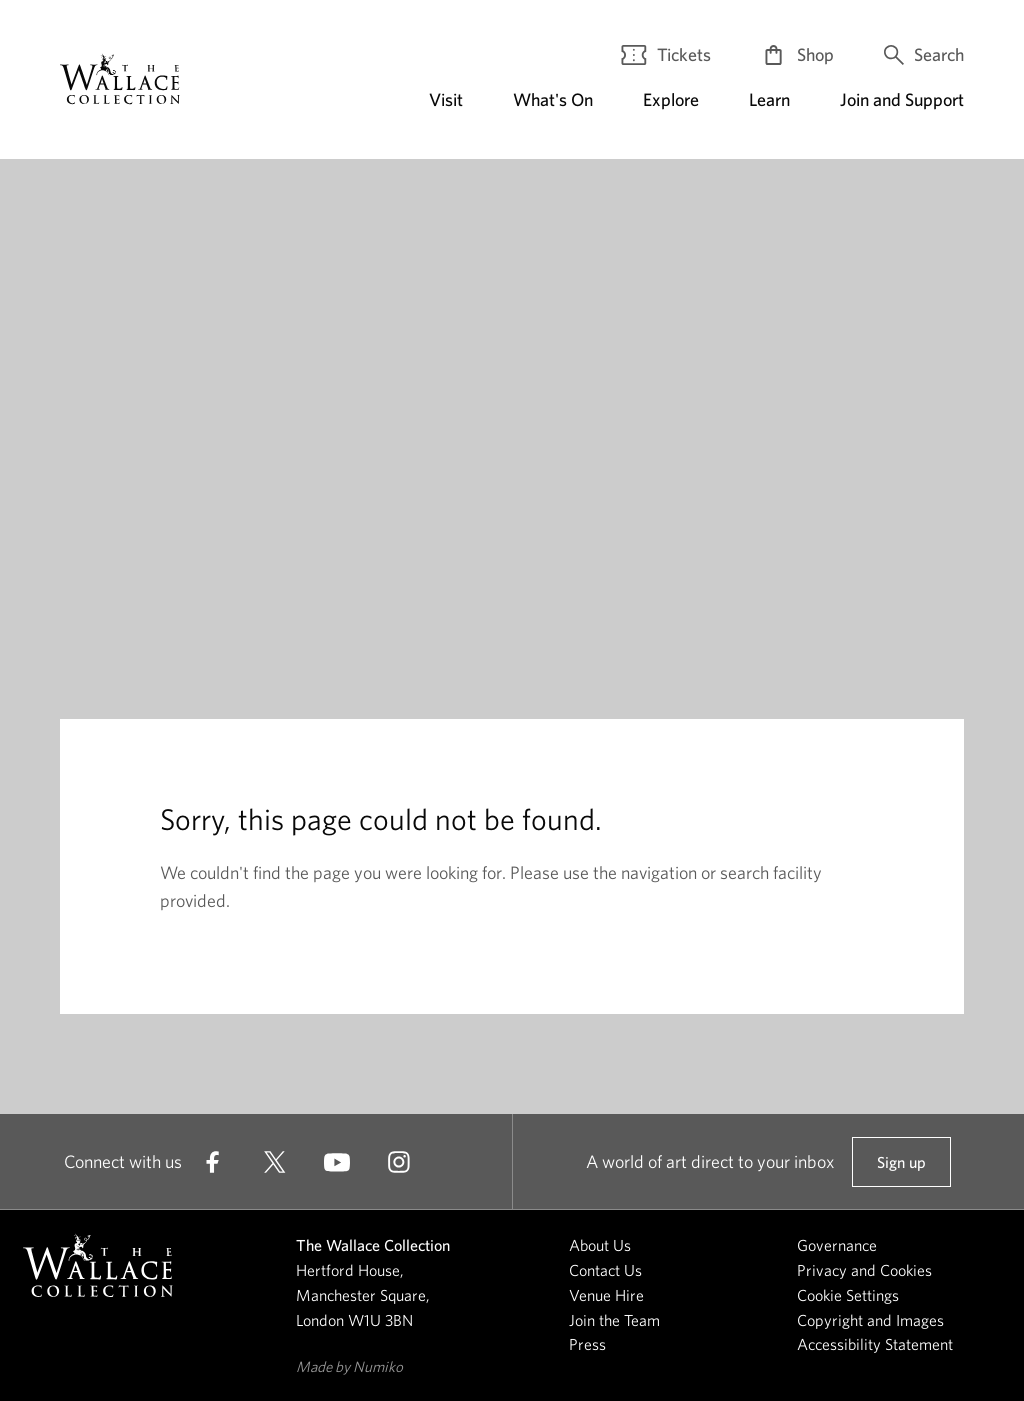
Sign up (901, 1170)
